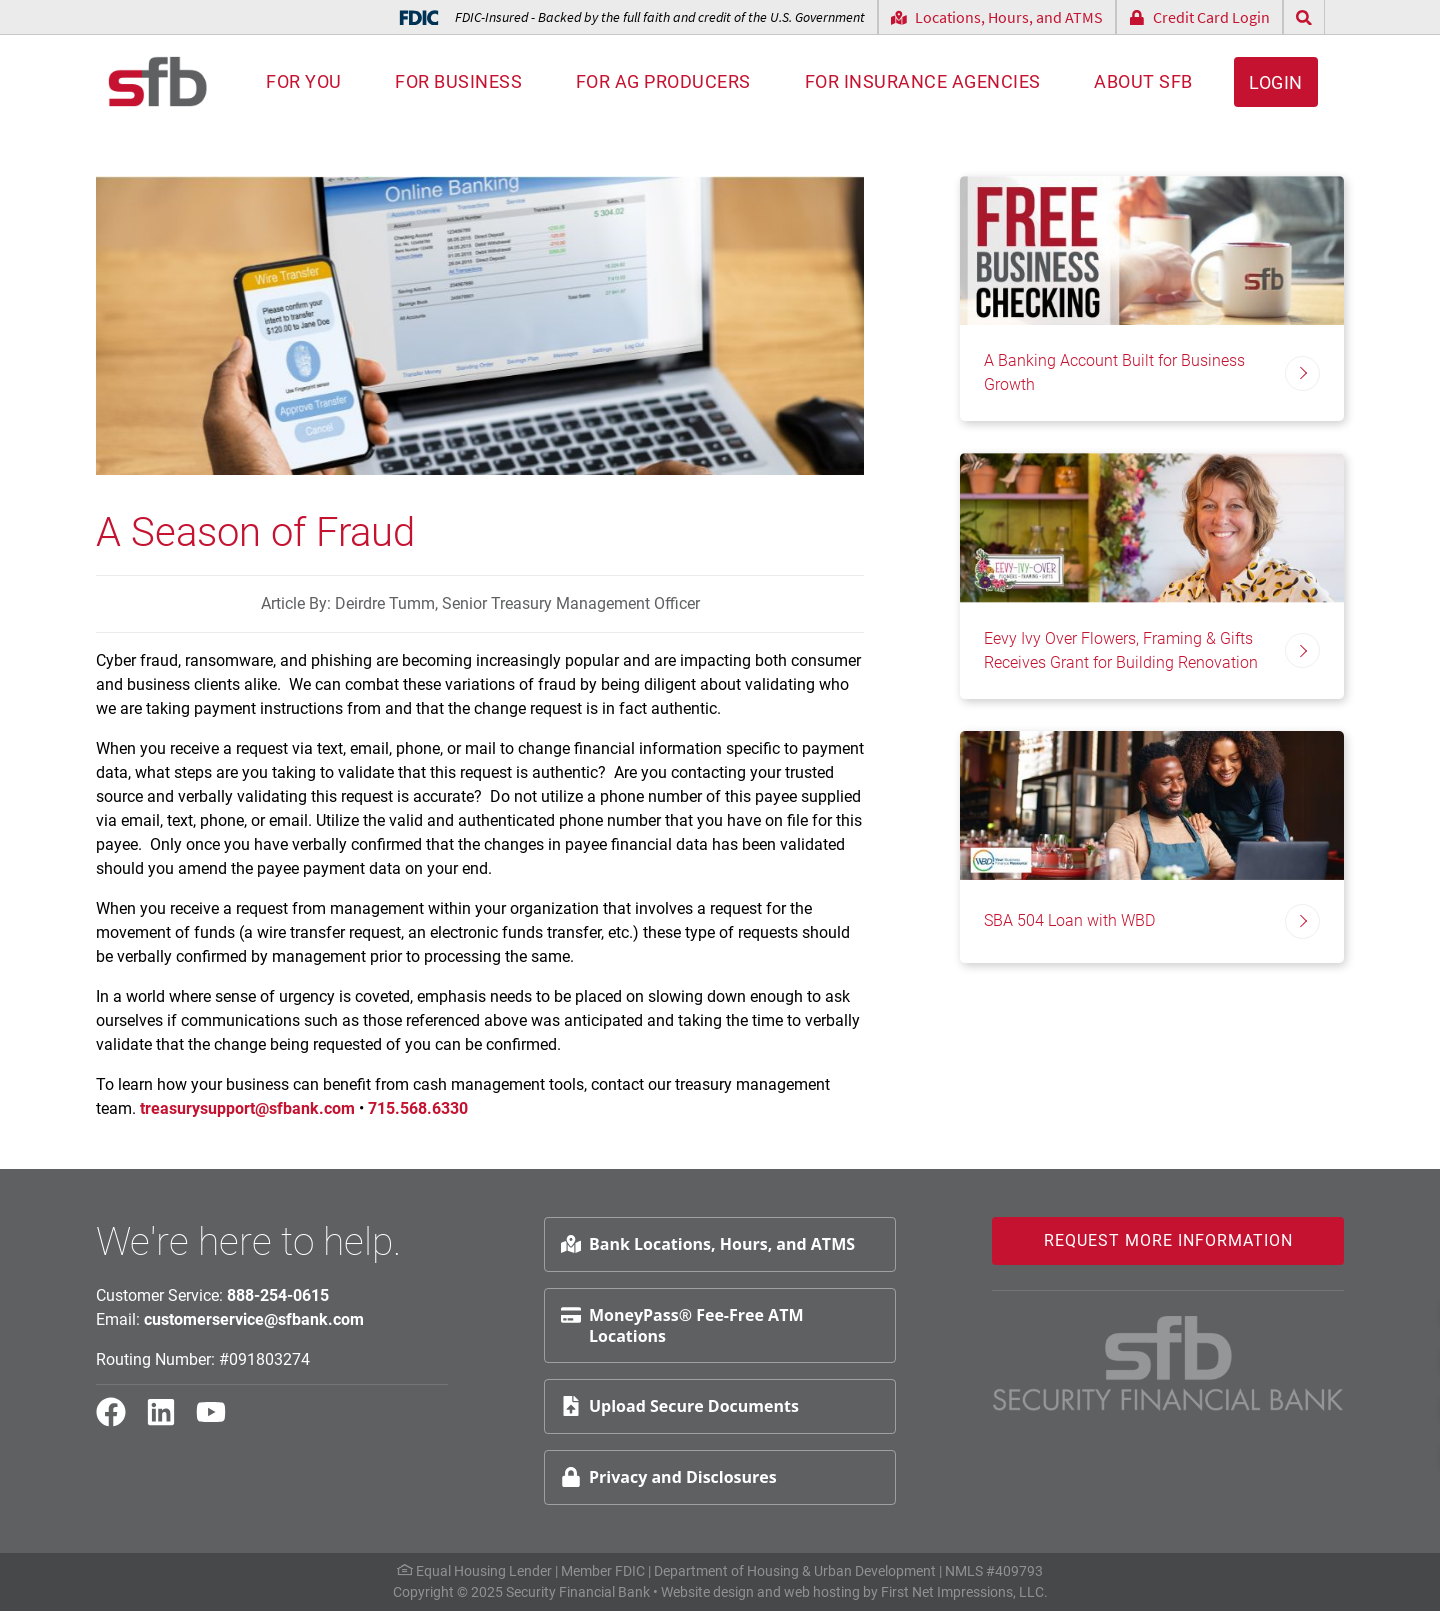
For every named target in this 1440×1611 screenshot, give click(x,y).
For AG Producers (663, 81)
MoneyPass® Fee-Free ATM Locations (682, 1325)
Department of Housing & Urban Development (795, 1571)
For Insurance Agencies (923, 81)
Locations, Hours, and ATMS (997, 17)
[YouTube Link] (219, 1421)
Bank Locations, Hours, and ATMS (708, 1244)
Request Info (1365, 1311)
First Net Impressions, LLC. (964, 1592)
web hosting (822, 1592)
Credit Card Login (1199, 17)
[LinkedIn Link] (169, 1421)
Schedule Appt (1371, 1359)
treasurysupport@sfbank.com (247, 1108)
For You (304, 81)
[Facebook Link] (119, 1421)
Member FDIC (603, 1571)
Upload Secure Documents (680, 1406)
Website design (707, 1592)
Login (1276, 82)
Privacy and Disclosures (669, 1477)
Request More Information (1168, 1240)
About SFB (1143, 81)
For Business (458, 81)
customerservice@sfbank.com (254, 1319)
